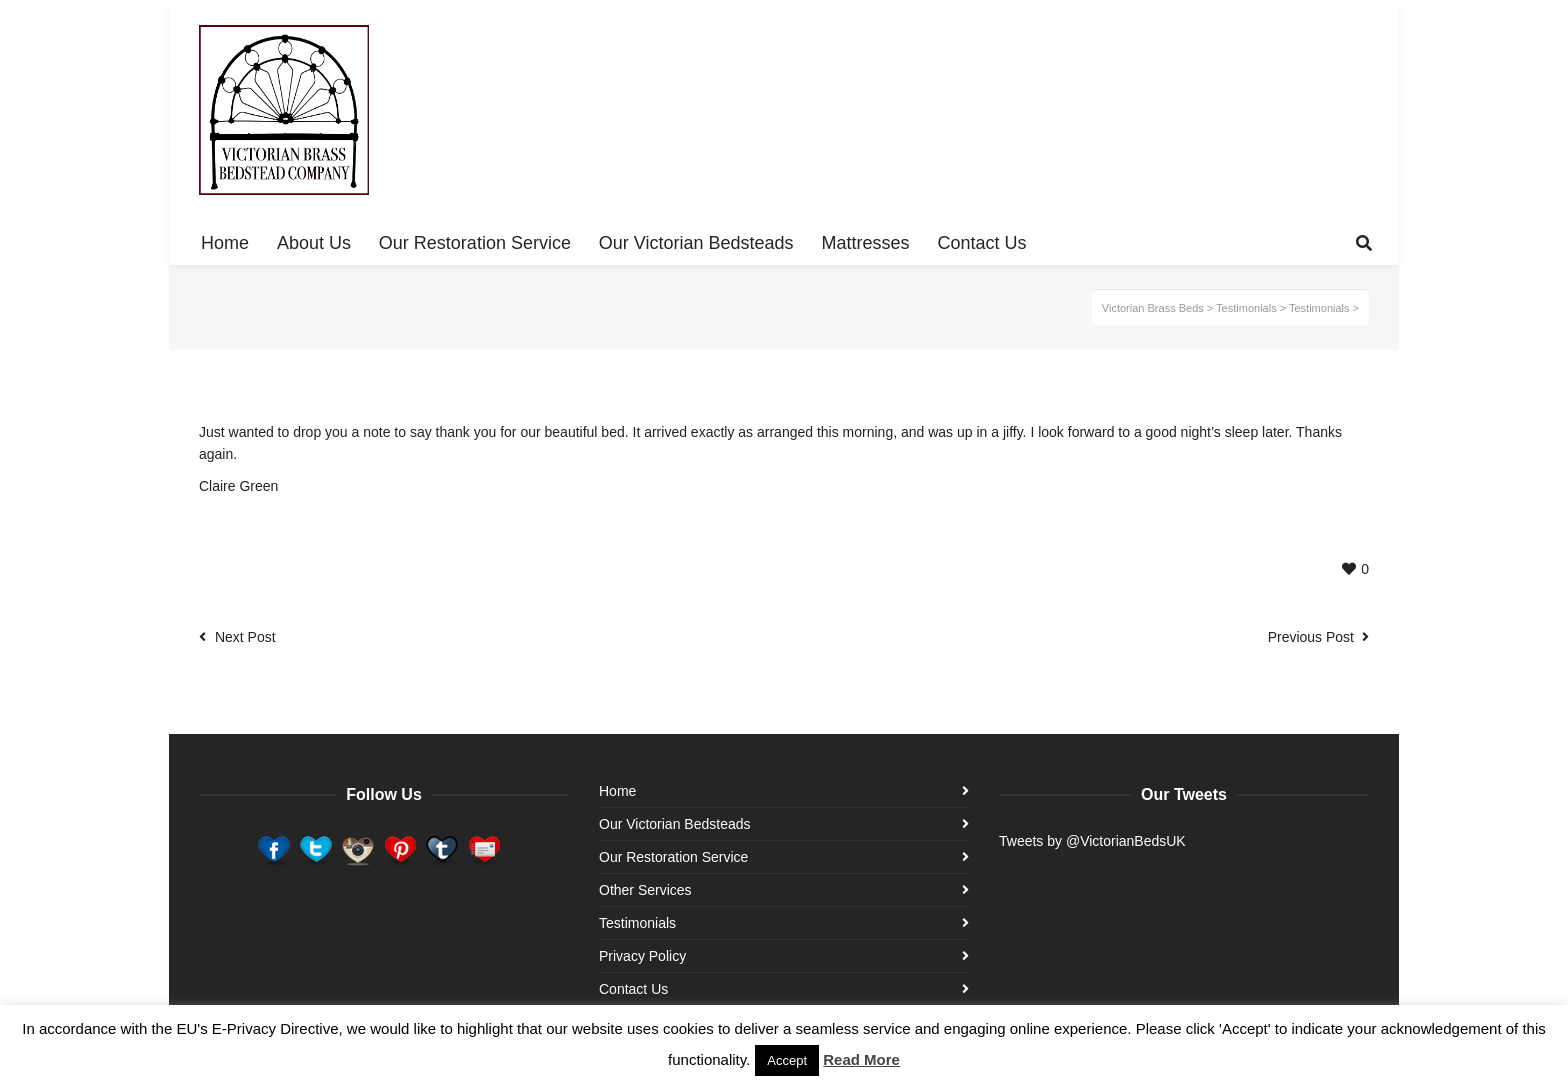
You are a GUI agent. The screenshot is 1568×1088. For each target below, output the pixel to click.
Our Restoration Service (673, 857)
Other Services (645, 890)
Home (617, 791)
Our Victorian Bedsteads (675, 824)
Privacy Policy (642, 956)
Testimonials (637, 923)
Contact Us (633, 989)
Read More (861, 1059)
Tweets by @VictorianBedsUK (1092, 841)
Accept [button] (787, 1060)
